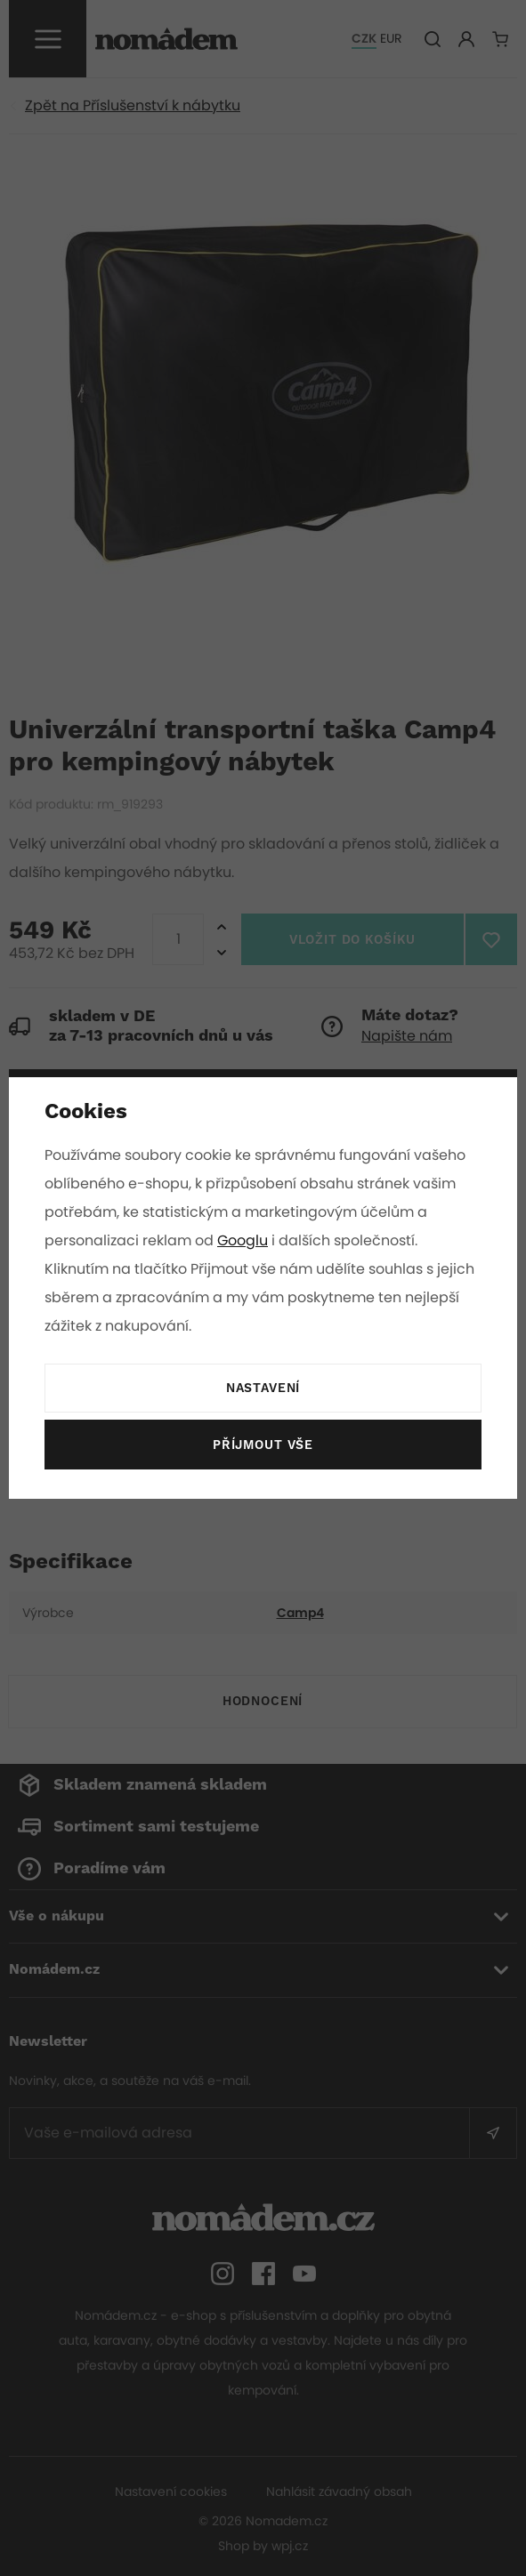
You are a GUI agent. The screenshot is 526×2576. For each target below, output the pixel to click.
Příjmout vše (262, 1445)
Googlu (244, 1240)
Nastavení (262, 1388)
